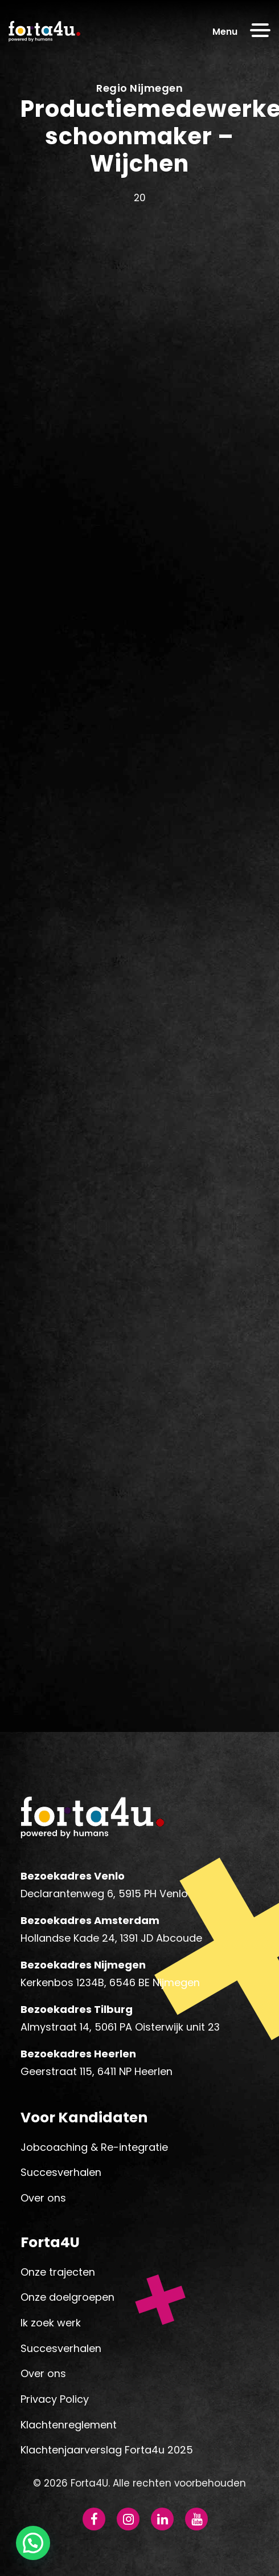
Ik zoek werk (50, 2323)
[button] (33, 2543)
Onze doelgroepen (67, 2297)
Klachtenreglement (68, 2425)
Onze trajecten (57, 2272)
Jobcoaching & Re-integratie (94, 2147)
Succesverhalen (60, 2172)
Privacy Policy (54, 2399)
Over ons (43, 2198)
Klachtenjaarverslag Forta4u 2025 (106, 2450)
